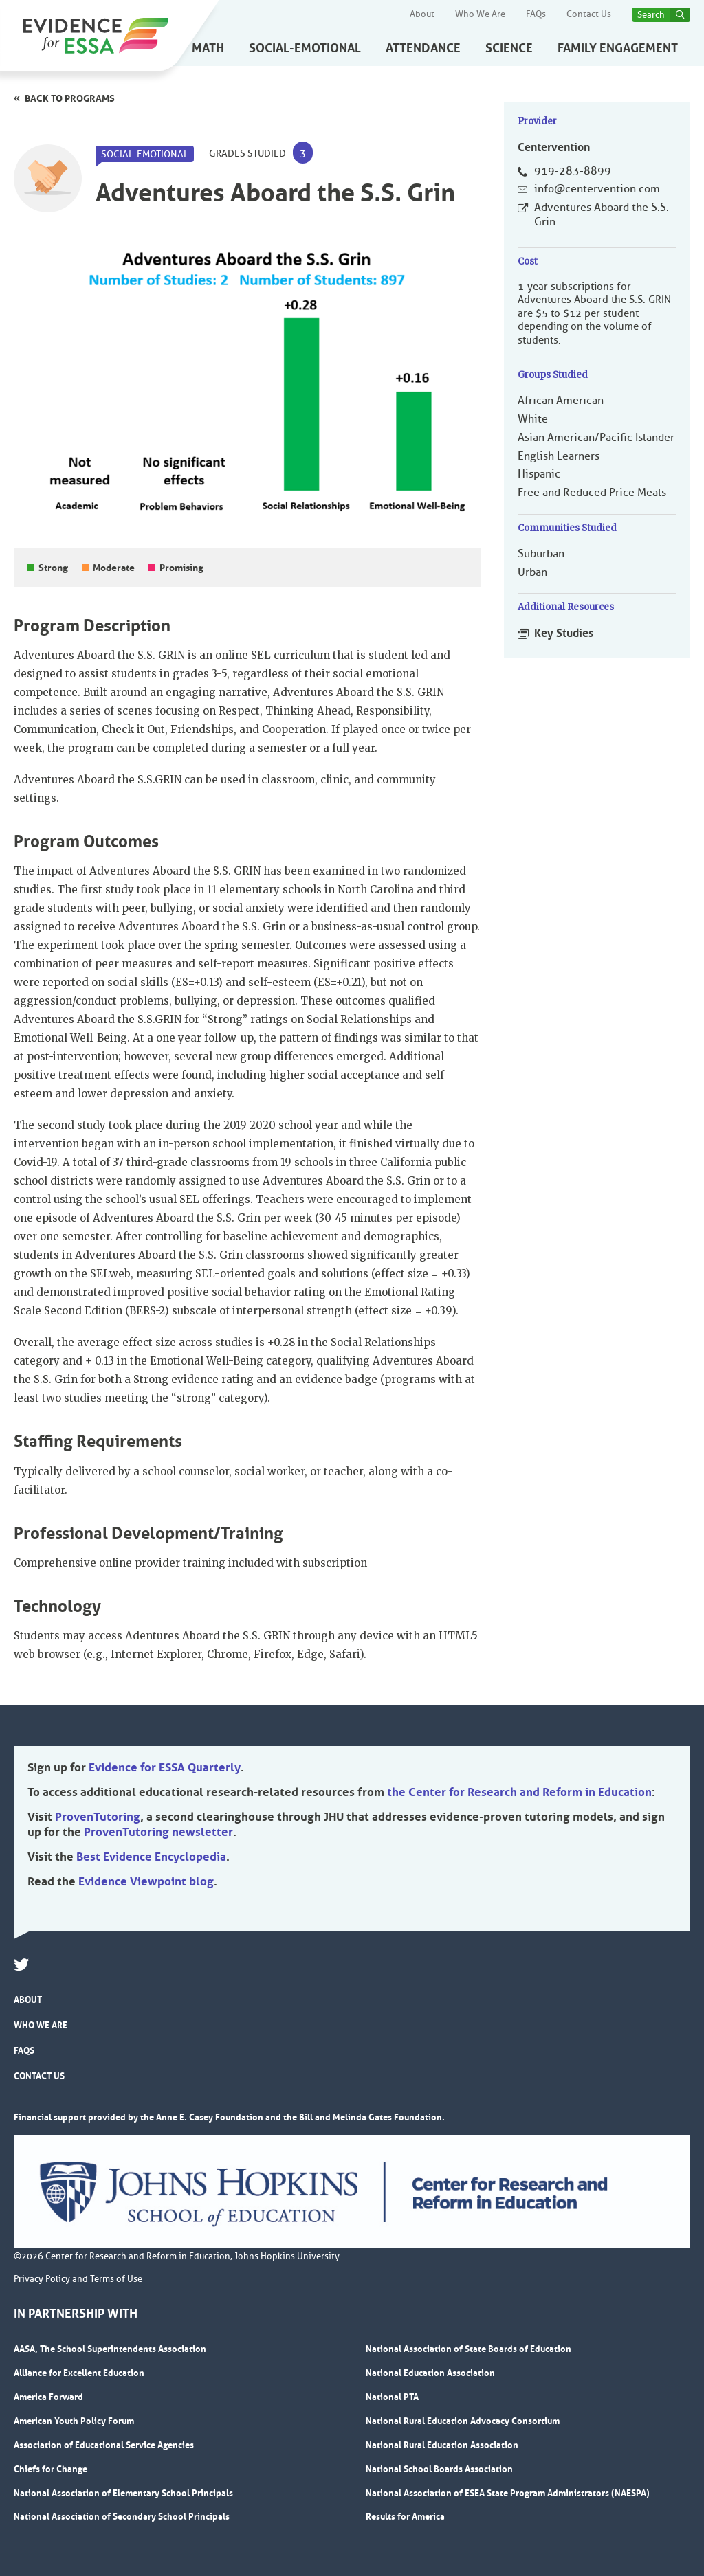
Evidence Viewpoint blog (146, 1881)
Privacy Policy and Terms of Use (78, 2279)
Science (509, 48)
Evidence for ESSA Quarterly (165, 1767)
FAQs (536, 14)
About (422, 14)
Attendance (423, 48)
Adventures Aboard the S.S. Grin (601, 215)
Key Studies (563, 633)
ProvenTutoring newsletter (158, 1831)
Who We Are (480, 14)
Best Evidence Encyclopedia (151, 1856)
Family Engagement (618, 48)
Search (651, 15)
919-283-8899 (572, 171)
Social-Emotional (305, 48)
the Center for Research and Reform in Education (519, 1792)
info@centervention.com (597, 189)
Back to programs (70, 98)
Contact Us (588, 14)
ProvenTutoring (97, 1816)
